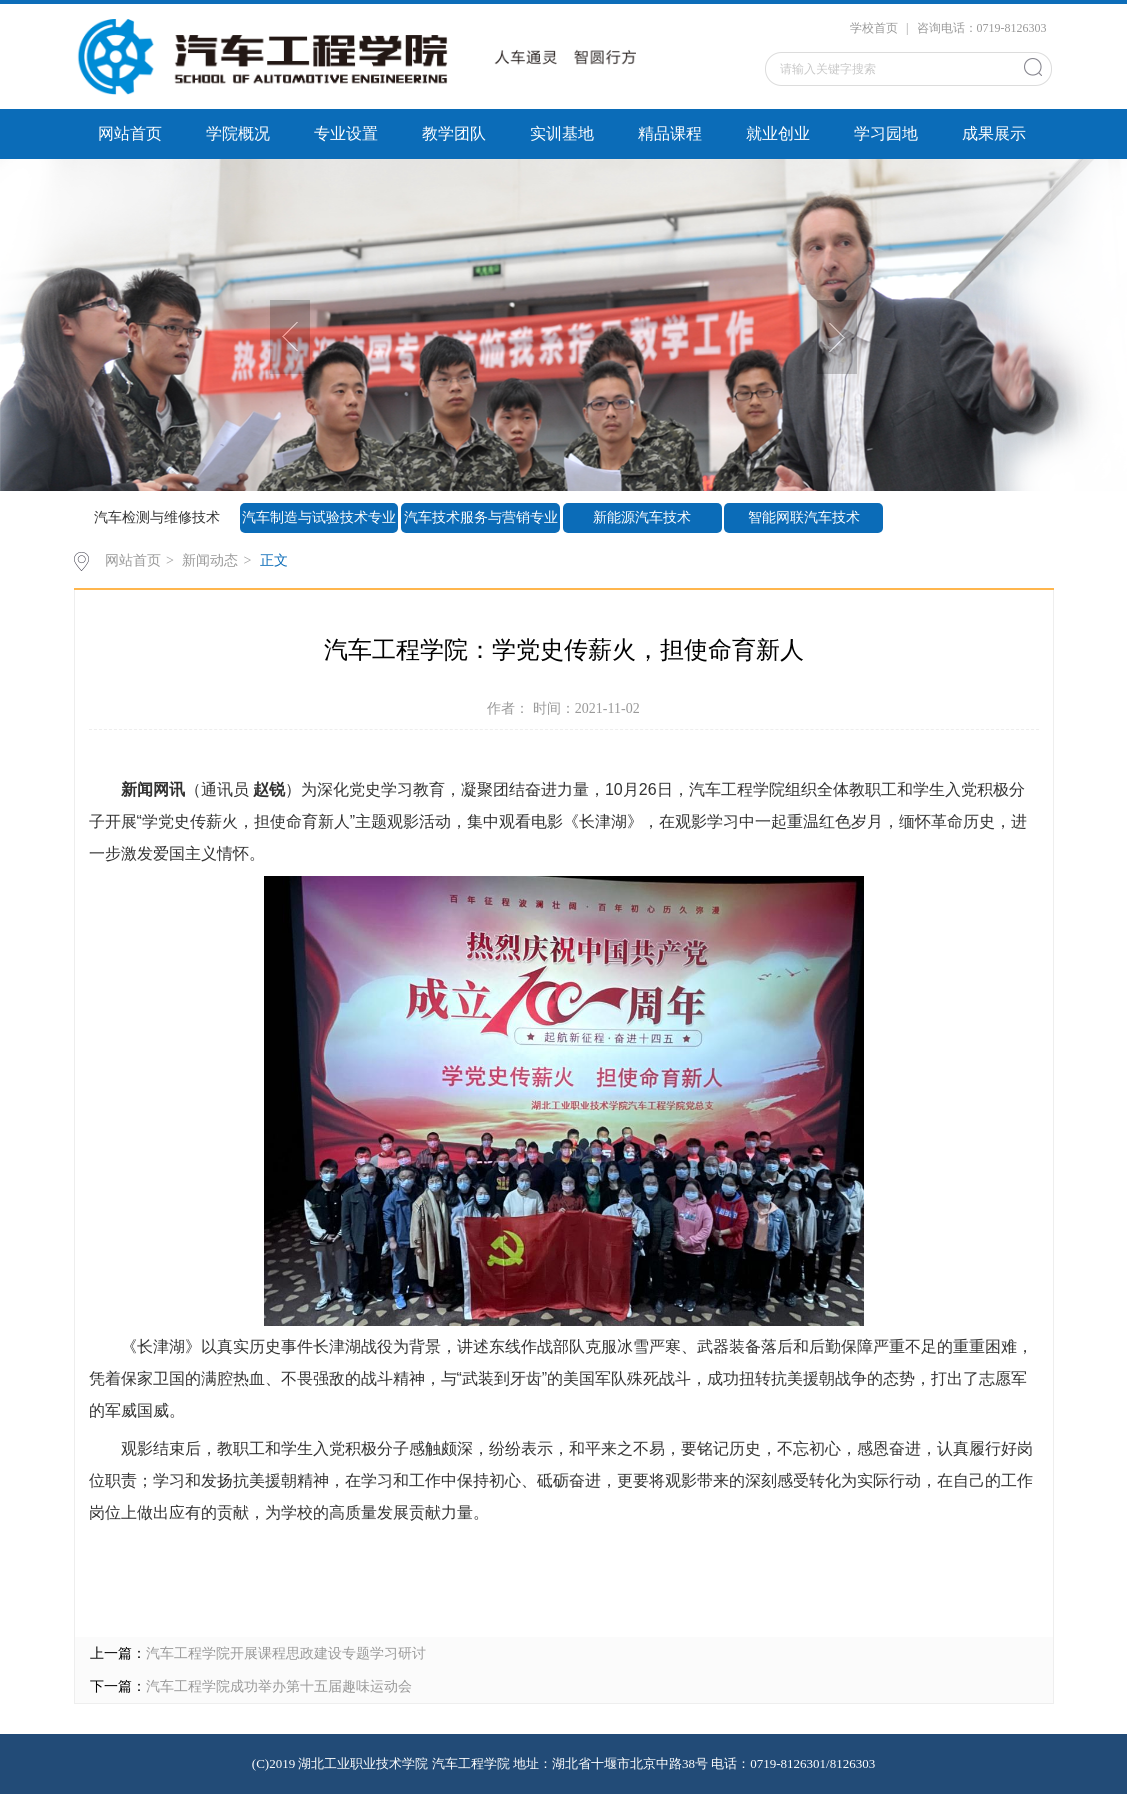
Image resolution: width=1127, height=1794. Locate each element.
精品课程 (670, 133)
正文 (274, 560)
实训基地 (562, 133)
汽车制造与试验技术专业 (319, 517)
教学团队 (454, 133)
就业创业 (778, 133)
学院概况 (238, 133)
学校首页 (874, 28)
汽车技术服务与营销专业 (481, 517)
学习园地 (886, 133)
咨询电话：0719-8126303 (982, 28)
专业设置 (346, 133)
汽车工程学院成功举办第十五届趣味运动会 (279, 1686)
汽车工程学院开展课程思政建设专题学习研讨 (286, 1653)
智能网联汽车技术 (804, 517)
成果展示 (994, 133)
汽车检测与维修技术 (157, 517)
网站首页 (130, 133)
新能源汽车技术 (642, 517)
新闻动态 (210, 560)
